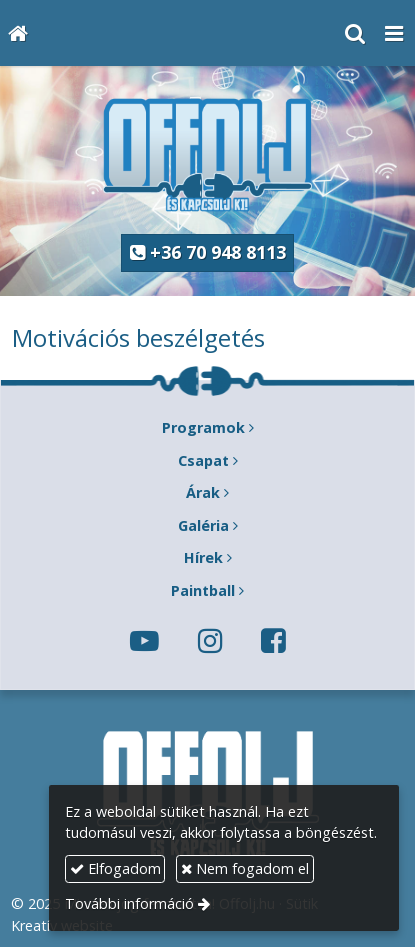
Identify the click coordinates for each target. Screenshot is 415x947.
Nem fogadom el (245, 868)
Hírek (203, 557)
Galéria (203, 525)
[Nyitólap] (18, 33)
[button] (394, 33)
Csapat (203, 460)
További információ (129, 903)
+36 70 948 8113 (208, 252)
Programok (203, 427)
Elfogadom (115, 868)
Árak (203, 492)
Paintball (203, 590)
